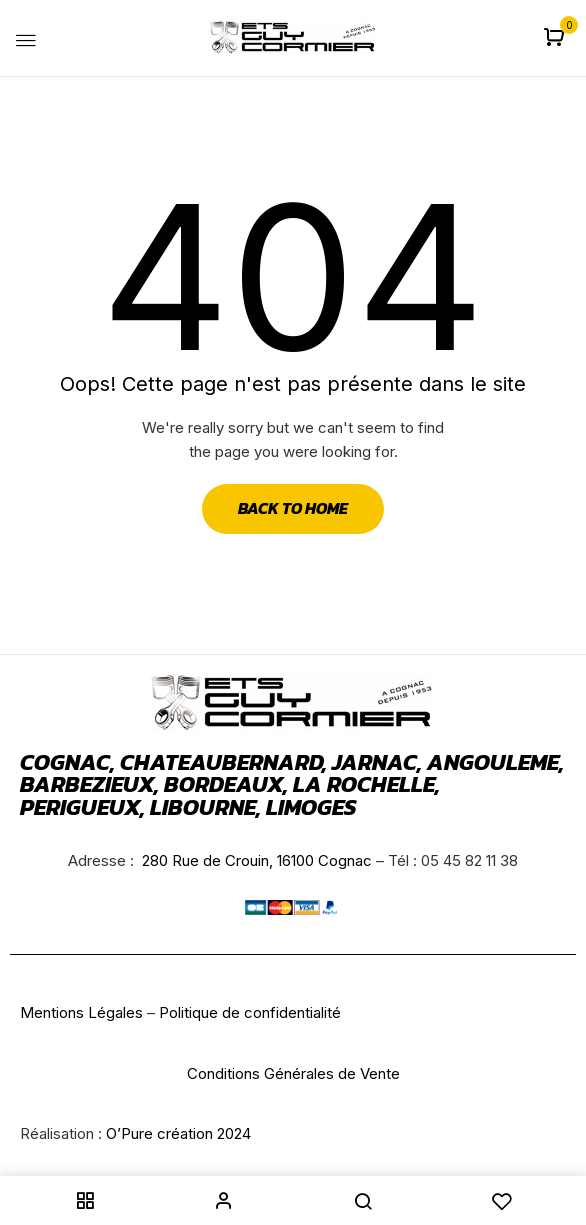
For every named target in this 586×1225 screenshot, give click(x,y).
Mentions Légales (81, 1012)
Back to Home (293, 508)
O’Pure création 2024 (178, 1133)
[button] (556, 38)
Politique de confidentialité (250, 1012)
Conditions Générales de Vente (293, 1073)
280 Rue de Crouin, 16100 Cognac (255, 860)
